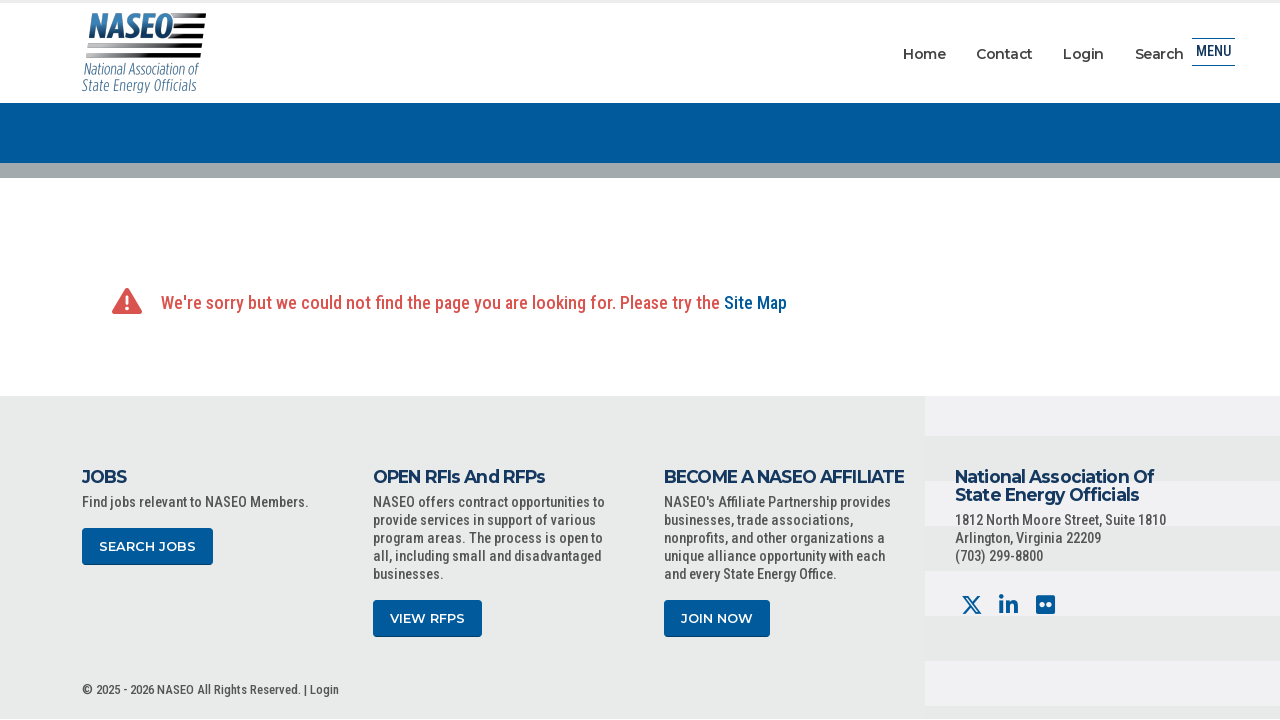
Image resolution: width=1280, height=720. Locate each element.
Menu (1213, 54)
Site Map (755, 302)
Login (1083, 54)
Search (1159, 54)
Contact (1004, 54)
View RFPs (427, 618)
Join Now (717, 618)
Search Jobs (147, 546)
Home (924, 54)
